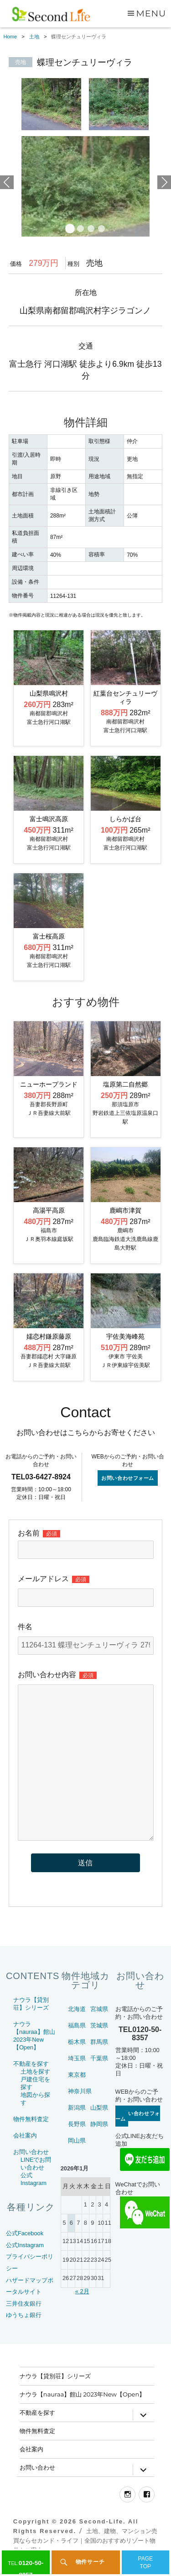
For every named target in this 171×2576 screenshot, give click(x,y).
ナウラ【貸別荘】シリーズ (55, 2376)
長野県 (77, 2124)
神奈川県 (80, 2091)
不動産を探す (31, 2063)
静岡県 (99, 2124)
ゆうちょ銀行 (23, 2315)
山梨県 (99, 2107)
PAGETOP (145, 2562)
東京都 (77, 2074)
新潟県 (77, 2107)
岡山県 (77, 2140)
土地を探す (35, 2071)
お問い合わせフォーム (127, 1478)
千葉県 (99, 2058)
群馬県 (99, 2041)
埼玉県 (77, 2058)
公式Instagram (25, 2245)
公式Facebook (24, 2233)
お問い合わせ (31, 2151)
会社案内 (25, 2135)
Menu (151, 13)
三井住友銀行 (23, 2303)
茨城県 (99, 2025)
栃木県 (77, 2041)
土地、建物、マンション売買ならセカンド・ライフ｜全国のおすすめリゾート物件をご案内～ (85, 2541)
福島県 (77, 2025)
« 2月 (82, 2291)
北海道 (77, 2009)
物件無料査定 (31, 2119)
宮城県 (99, 2009)
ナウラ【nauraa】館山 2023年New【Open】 (82, 2394)
